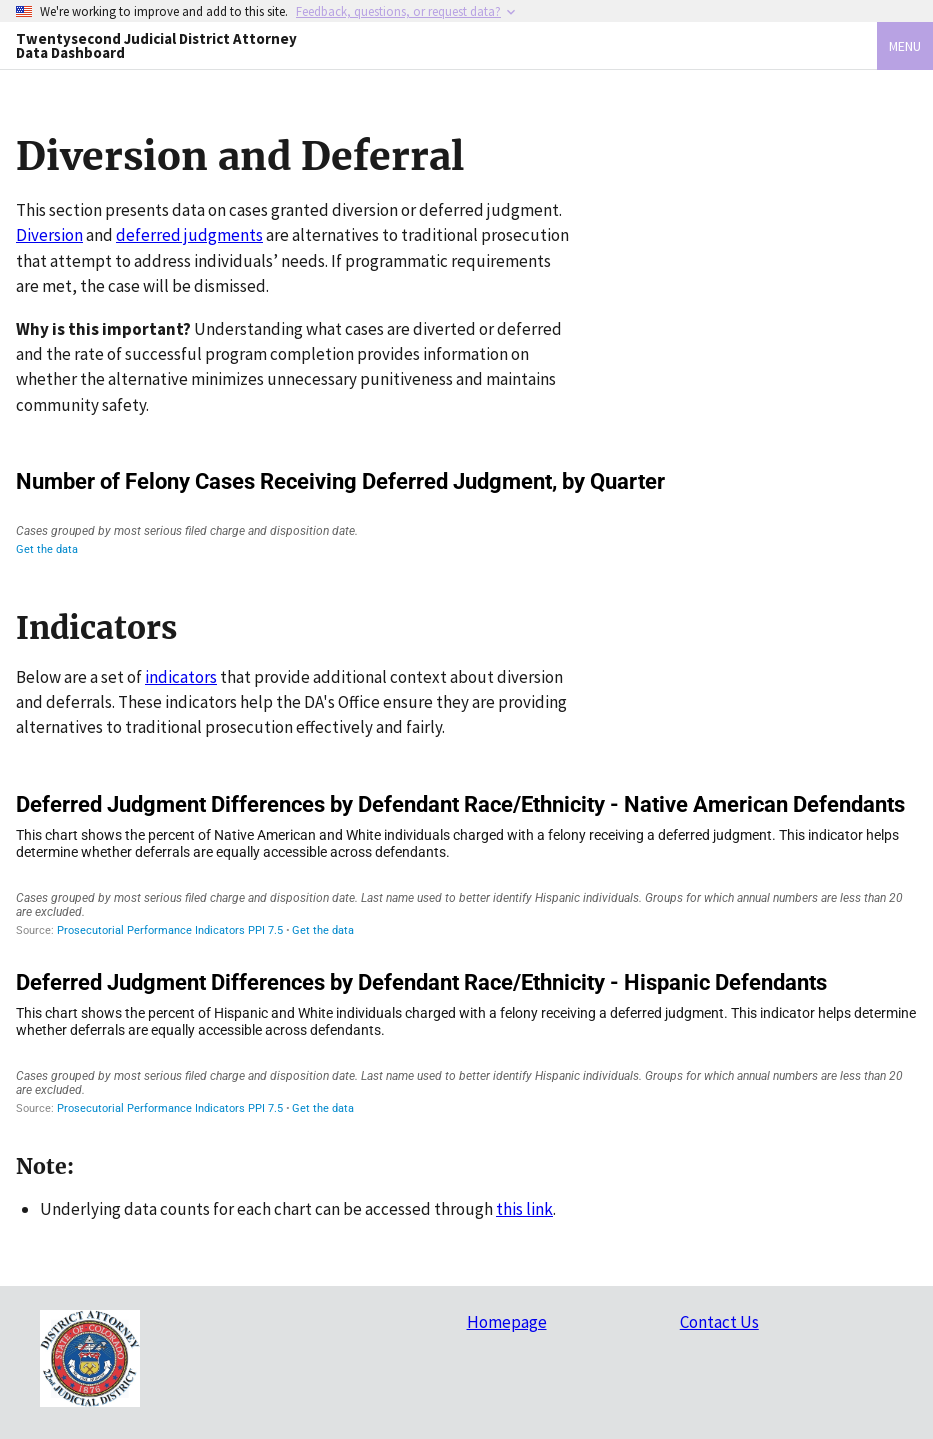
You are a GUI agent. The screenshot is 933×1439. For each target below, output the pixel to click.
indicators (181, 677)
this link (524, 1209)
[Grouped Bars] (466, 864)
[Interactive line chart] (466, 512)
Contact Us (719, 1322)
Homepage (507, 1322)
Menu (905, 46)
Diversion (49, 235)
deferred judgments (189, 235)
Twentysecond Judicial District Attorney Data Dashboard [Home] (156, 45)
